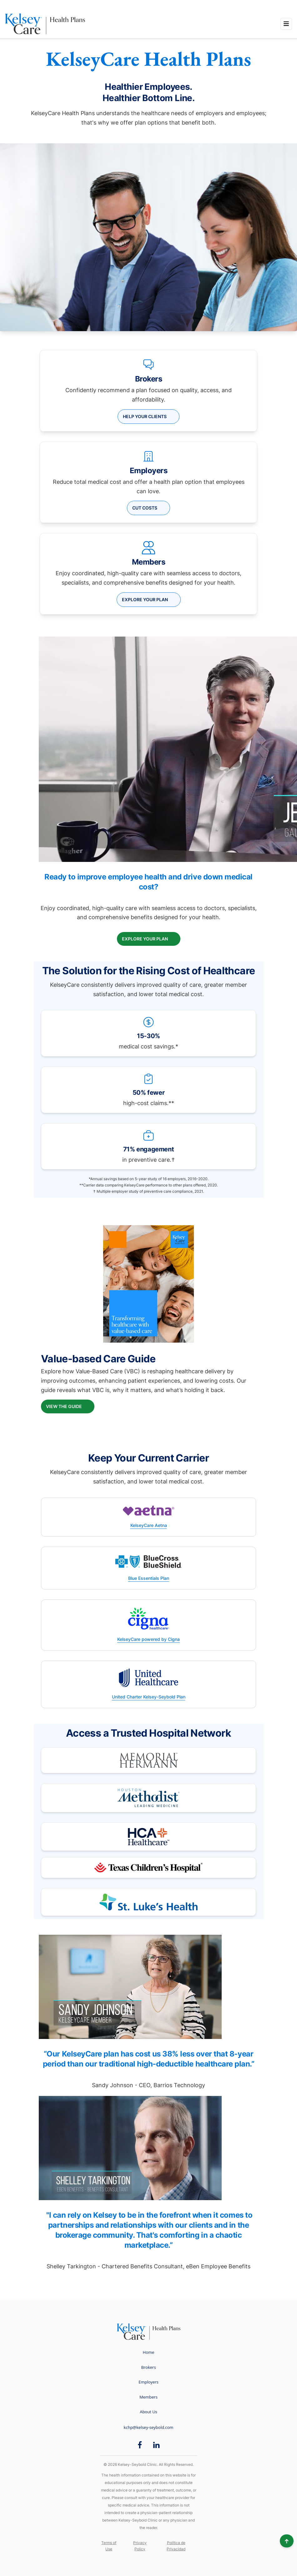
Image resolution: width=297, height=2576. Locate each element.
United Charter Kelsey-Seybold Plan (148, 1696)
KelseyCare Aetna (148, 1525)
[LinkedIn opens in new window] (156, 2445)
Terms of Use (108, 2545)
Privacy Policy (140, 2545)
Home (148, 2352)
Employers (148, 2382)
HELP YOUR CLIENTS (145, 416)
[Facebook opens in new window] (140, 2445)
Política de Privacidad (176, 2545)
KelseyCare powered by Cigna (148, 1639)
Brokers (148, 2367)
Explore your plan (145, 599)
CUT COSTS (144, 507)
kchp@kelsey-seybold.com (149, 2427)
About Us (148, 2412)
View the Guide (64, 1406)
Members (148, 2397)
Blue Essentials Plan (148, 1578)
